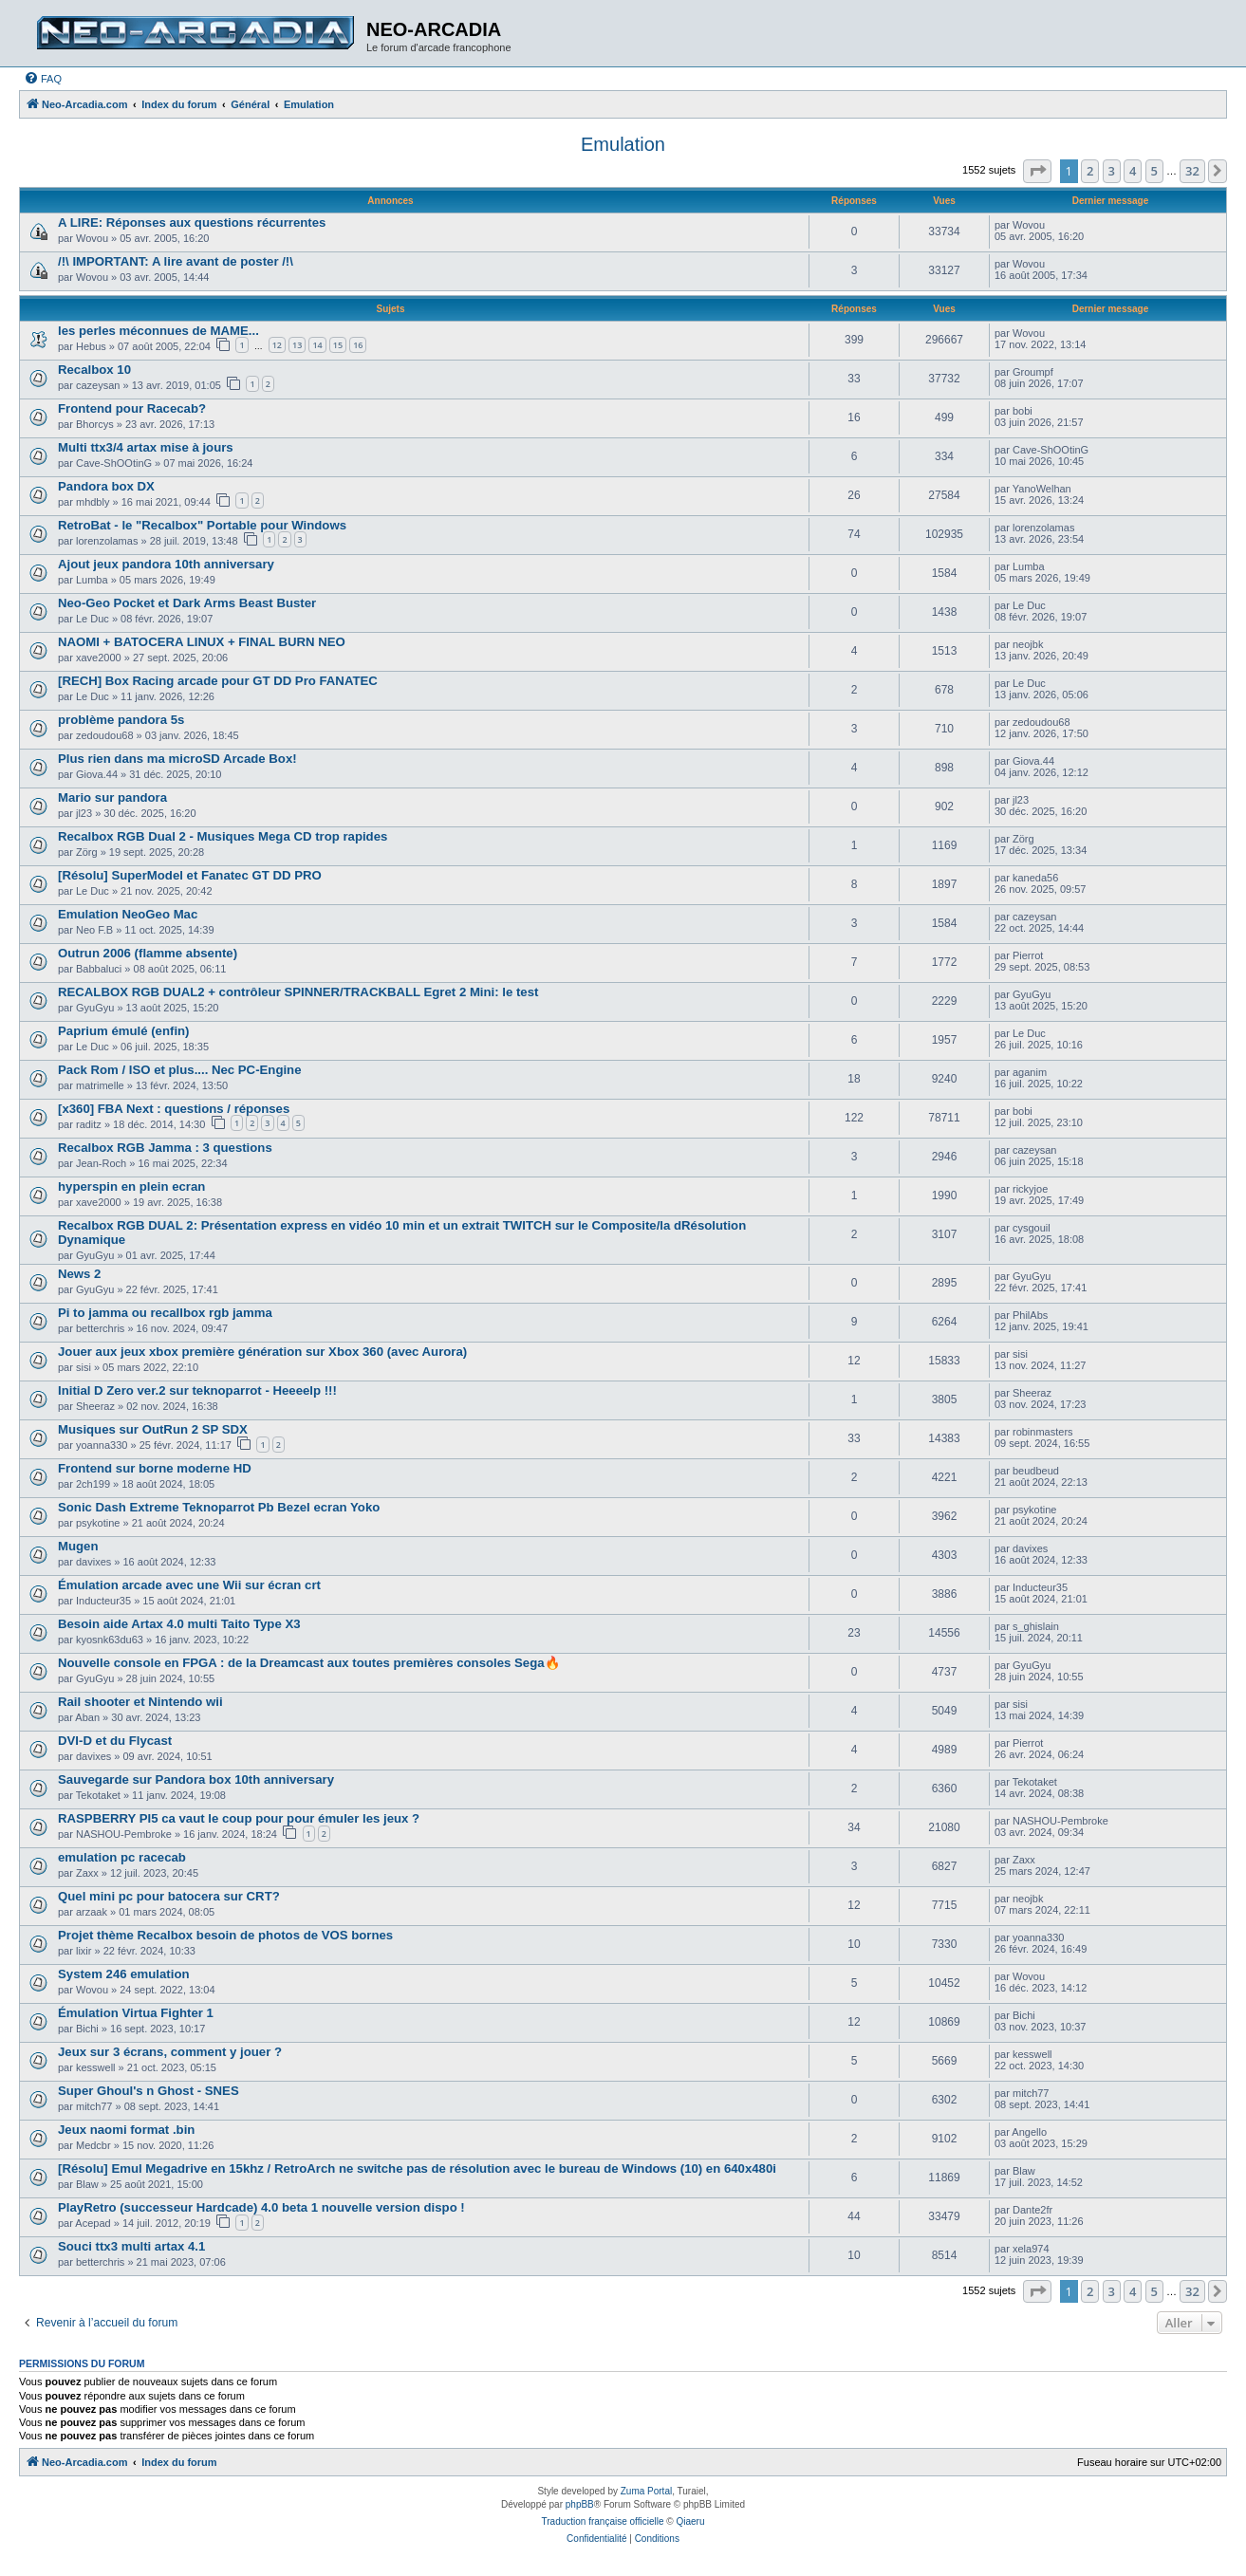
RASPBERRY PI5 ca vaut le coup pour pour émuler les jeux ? (238, 1818)
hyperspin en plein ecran (131, 1186)
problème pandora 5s (121, 720)
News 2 (79, 1274)
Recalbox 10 (94, 369)
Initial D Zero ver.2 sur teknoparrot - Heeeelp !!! (197, 1390)
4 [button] (1132, 170)
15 (338, 345)
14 (317, 345)
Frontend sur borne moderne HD (154, 1468)
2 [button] (1090, 170)
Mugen (78, 1546)
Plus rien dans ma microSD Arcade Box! (177, 758)
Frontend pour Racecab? (132, 408)
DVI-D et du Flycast (115, 1740)
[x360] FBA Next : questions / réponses (173, 1109)
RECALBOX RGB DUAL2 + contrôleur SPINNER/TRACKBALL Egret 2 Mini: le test (298, 992)
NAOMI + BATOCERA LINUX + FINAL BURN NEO (201, 642)
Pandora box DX (106, 486)
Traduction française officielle (603, 2521)
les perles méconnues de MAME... (158, 331)
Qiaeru (690, 2521)
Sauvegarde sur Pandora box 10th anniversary (196, 1779)
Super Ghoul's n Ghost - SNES (148, 2091)
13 (297, 345)
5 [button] (1154, 170)
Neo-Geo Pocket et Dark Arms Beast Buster (187, 603)
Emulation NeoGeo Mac (127, 914)
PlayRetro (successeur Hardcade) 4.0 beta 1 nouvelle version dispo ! (261, 2207)
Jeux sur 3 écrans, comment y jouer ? (170, 2052)
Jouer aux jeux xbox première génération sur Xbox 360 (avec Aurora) (262, 1351)
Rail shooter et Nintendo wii (140, 1702)
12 (277, 345)
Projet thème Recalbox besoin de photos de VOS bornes (225, 1935)
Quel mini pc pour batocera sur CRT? (169, 1896)
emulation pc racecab (122, 1857)
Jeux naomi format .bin (126, 2129)
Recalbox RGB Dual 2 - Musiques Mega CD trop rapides (222, 836)
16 (358, 345)
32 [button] (1192, 170)
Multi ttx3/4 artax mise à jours (145, 447)
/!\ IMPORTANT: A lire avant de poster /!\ (175, 261)
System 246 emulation (124, 1974)
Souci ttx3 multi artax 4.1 (131, 2246)
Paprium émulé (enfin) (124, 1031)
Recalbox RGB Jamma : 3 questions (165, 1147)
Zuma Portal (646, 2491)
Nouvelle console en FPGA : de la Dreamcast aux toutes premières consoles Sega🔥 (309, 1663)
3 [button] (1111, 170)
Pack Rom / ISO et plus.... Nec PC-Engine (180, 1070)
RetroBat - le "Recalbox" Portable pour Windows (202, 525)
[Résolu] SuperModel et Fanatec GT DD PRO (190, 875)
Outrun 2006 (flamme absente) (147, 953)
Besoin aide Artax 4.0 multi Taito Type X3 (179, 1624)
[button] (1037, 170)
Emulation (623, 144)
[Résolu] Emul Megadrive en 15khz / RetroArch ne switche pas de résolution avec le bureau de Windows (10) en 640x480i (417, 2168)
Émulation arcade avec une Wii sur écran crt (189, 1585)
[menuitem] (43, 78)
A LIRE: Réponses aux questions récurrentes (191, 222)
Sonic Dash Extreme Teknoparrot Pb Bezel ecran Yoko (219, 1507)
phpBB (580, 2504)
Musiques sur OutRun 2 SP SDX (153, 1429)
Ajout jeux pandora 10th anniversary (166, 564)
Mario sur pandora (112, 797)
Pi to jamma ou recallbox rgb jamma (165, 1313)
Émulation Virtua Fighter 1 (136, 2013)
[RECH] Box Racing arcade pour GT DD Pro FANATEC (218, 681)
